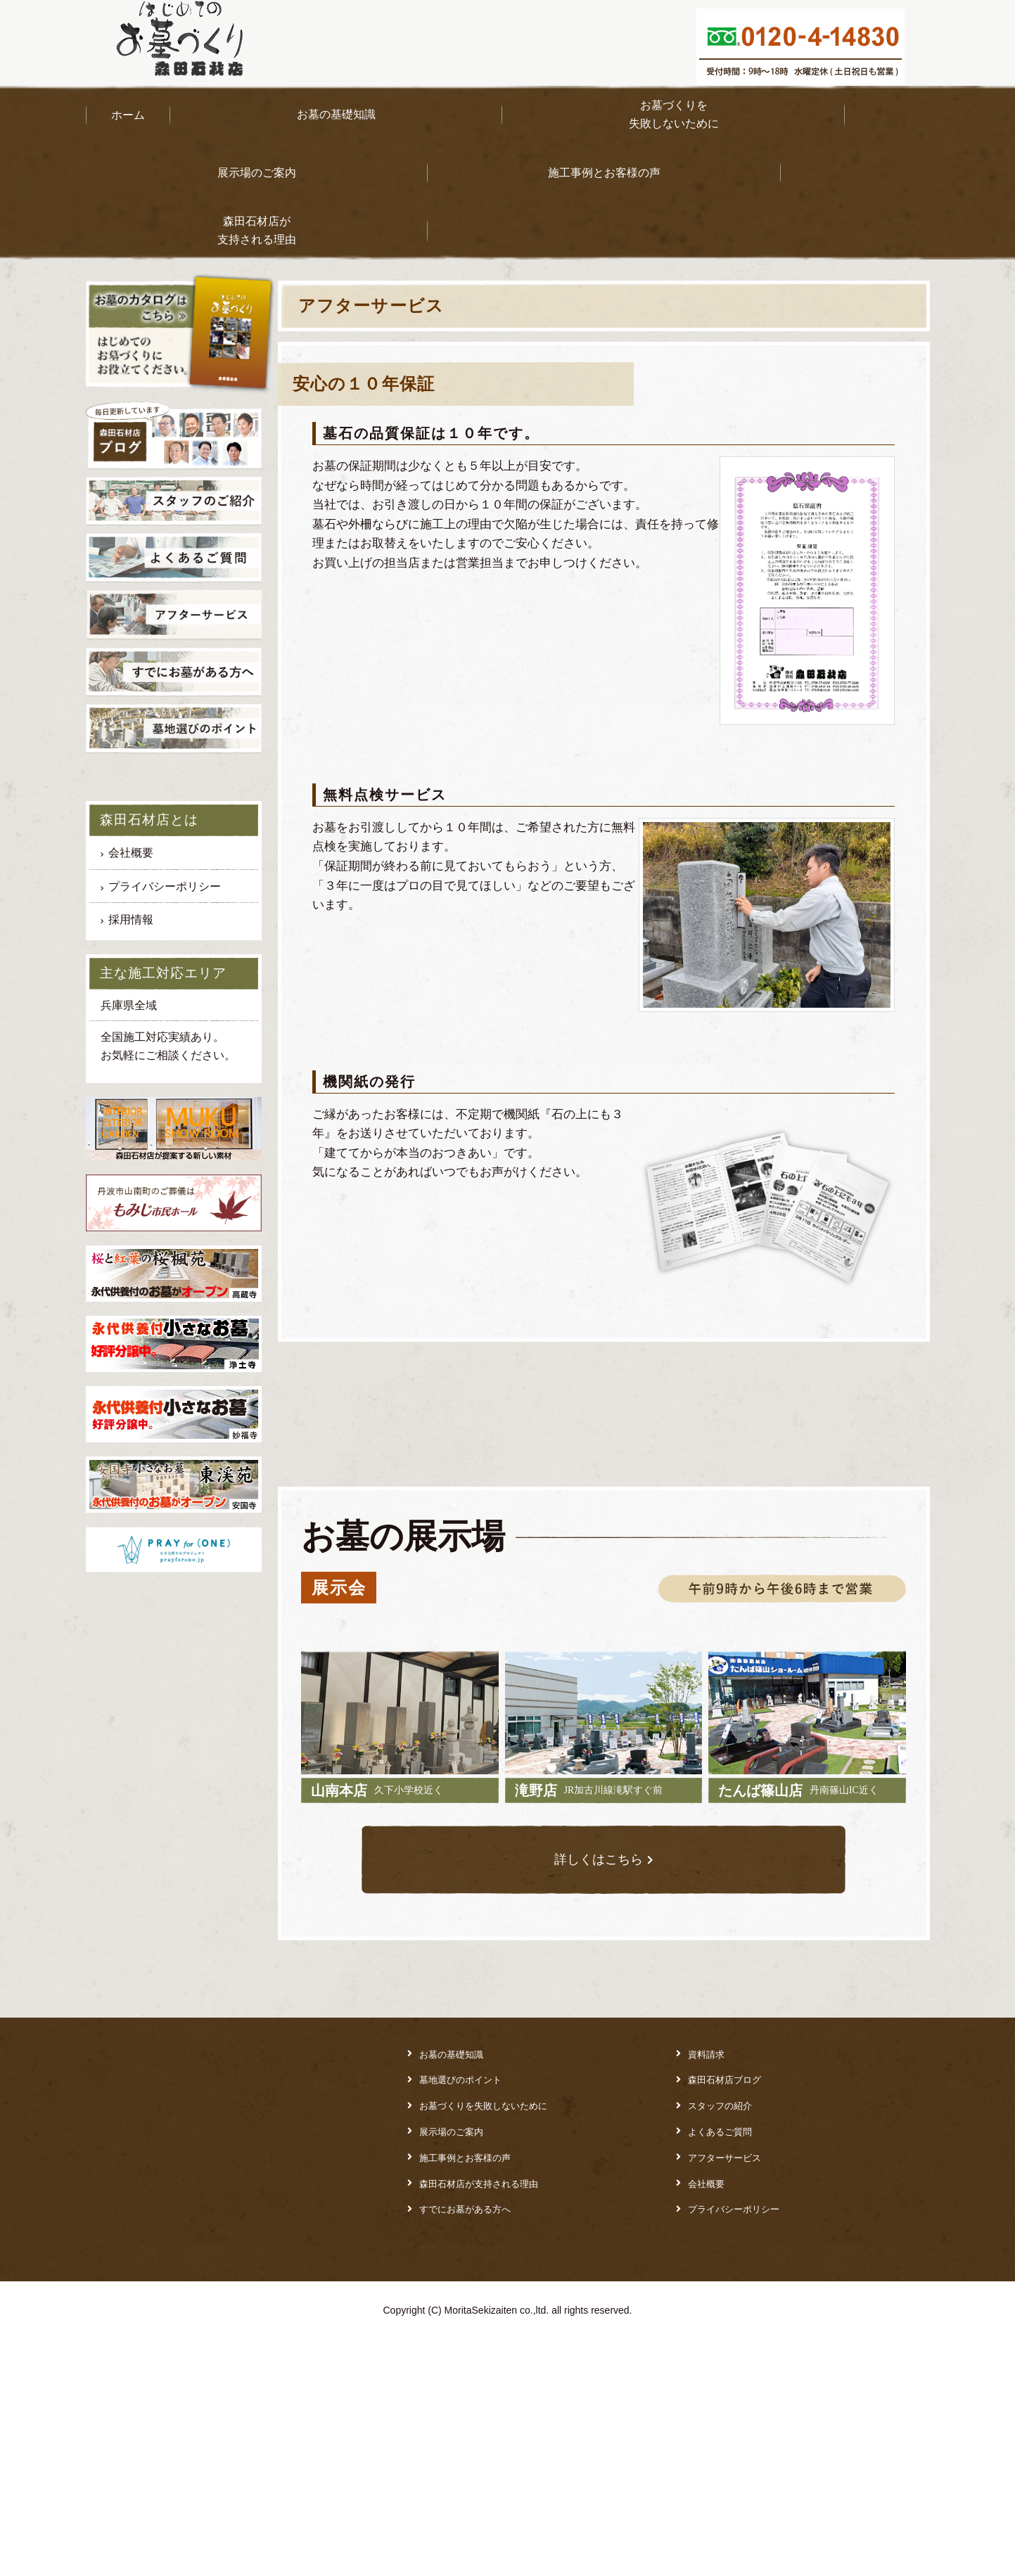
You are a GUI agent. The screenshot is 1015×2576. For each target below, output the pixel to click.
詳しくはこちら (598, 2101)
